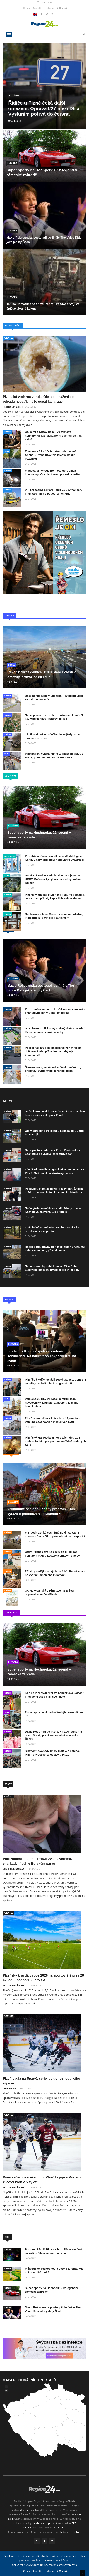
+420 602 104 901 (21, 2532)
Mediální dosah (28, 2510)
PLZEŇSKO (14, 95)
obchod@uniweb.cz (70, 2532)
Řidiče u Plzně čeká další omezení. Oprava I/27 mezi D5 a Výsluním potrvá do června (44, 108)
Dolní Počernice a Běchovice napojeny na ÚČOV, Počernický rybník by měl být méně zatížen (53, 879)
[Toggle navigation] (9, 34)
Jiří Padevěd (9, 2088)
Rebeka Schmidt (11, 406)
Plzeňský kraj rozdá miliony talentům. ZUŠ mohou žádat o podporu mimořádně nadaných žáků (55, 1441)
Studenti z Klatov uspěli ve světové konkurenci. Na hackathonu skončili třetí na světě (53, 435)
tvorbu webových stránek (47, 2523)
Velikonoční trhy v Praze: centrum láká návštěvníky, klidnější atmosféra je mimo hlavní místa (51, 1402)
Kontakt (36, 8)
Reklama (49, 8)
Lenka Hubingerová (13, 1868)
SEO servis (62, 8)
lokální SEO (59, 2527)
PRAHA (6, 451)
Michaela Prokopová (14, 1985)
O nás (26, 8)
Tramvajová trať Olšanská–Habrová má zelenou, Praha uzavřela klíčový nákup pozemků (50, 455)
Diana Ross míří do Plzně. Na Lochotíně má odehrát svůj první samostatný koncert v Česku (53, 1735)
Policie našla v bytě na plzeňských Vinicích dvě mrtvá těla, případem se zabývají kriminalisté (53, 1051)
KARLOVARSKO (9, 856)
